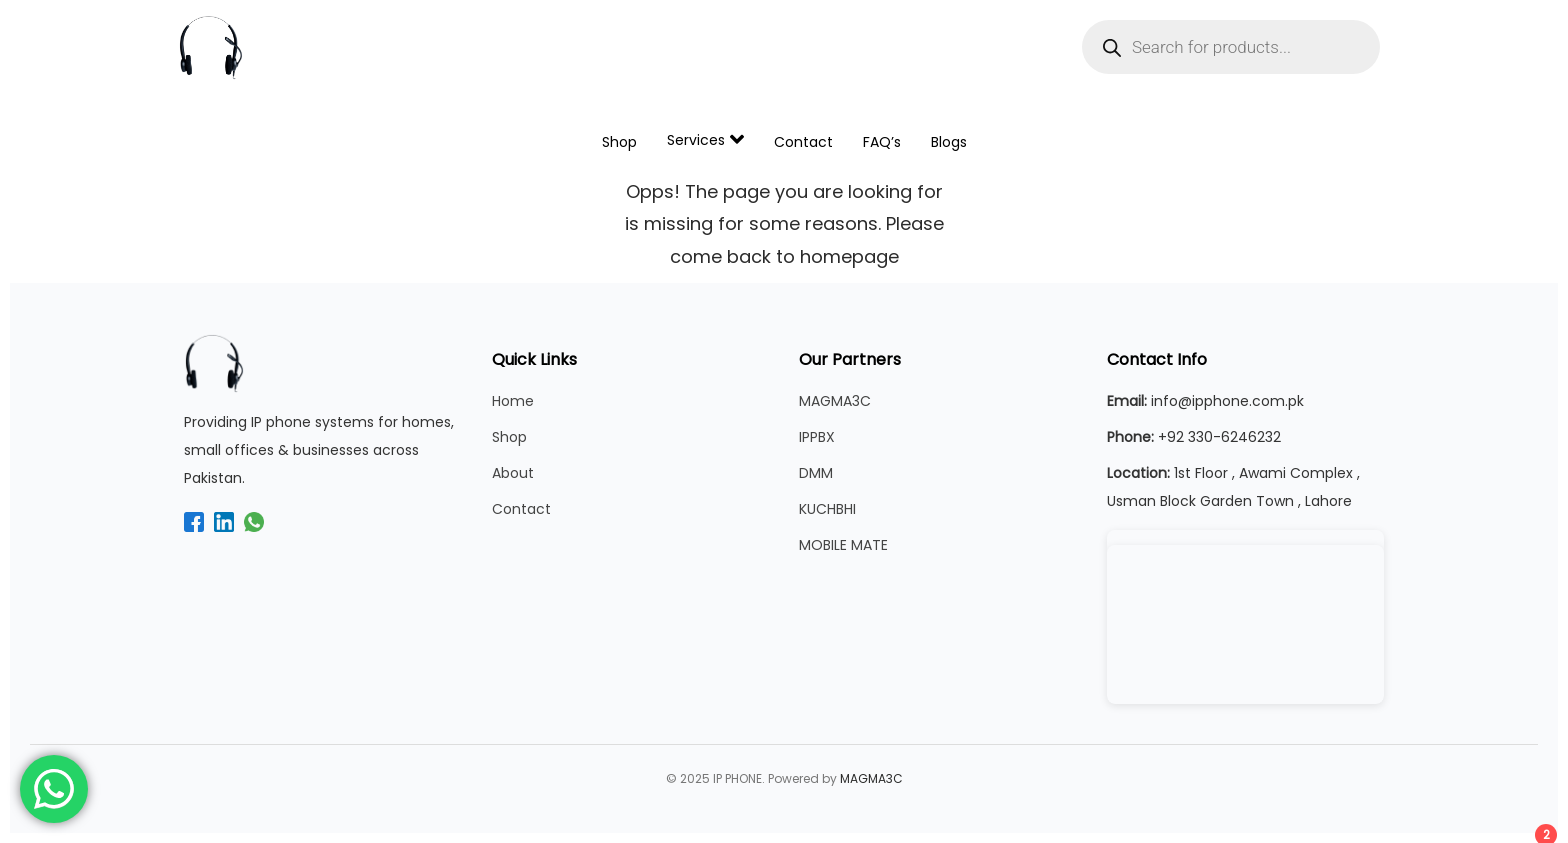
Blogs (949, 142)
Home (513, 401)
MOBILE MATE (843, 545)
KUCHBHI (827, 509)
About (513, 473)
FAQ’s (882, 142)
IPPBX (817, 437)
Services (705, 139)
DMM (816, 473)
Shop (619, 142)
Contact (803, 142)
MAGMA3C (835, 401)
